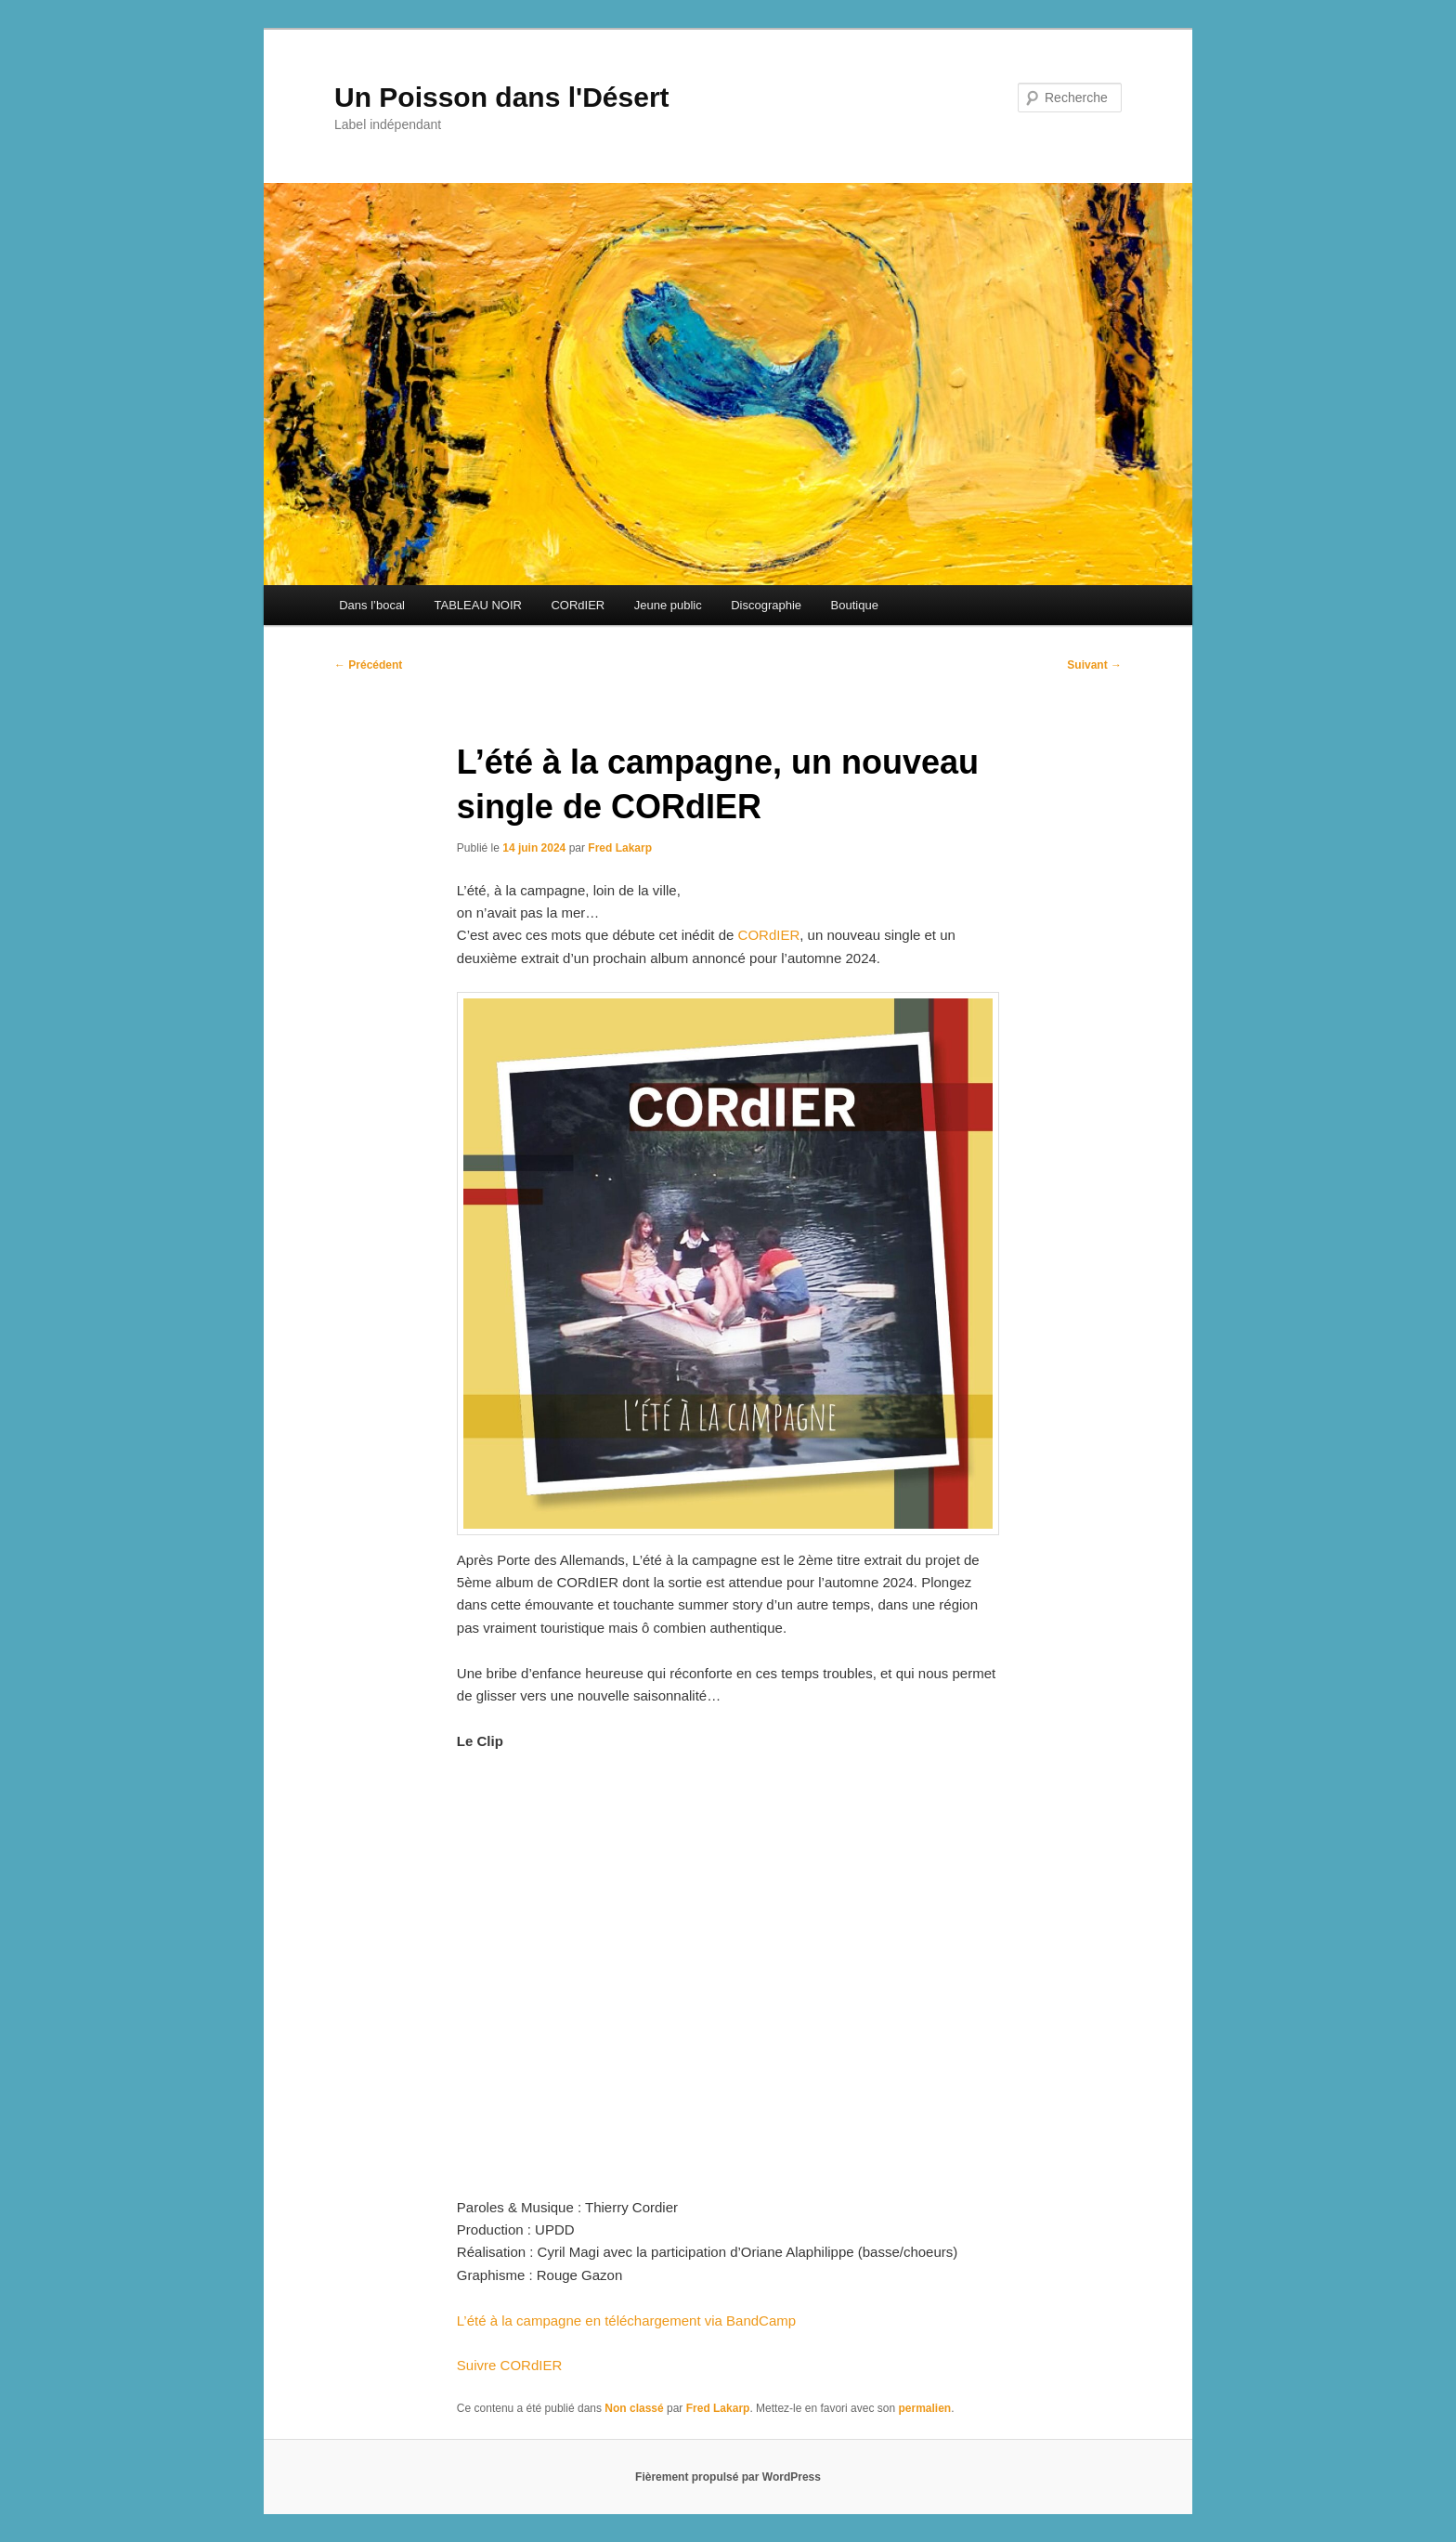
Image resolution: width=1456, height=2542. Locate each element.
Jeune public (668, 605)
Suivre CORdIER (509, 2365)
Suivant (1094, 664)
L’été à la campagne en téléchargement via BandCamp (626, 2320)
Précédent (368, 664)
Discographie (766, 605)
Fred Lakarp (620, 847)
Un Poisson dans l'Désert (502, 97)
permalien (924, 2408)
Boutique (854, 605)
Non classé (633, 2408)
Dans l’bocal (372, 605)
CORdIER (577, 605)
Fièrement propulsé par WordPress (728, 2476)
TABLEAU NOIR (478, 605)
